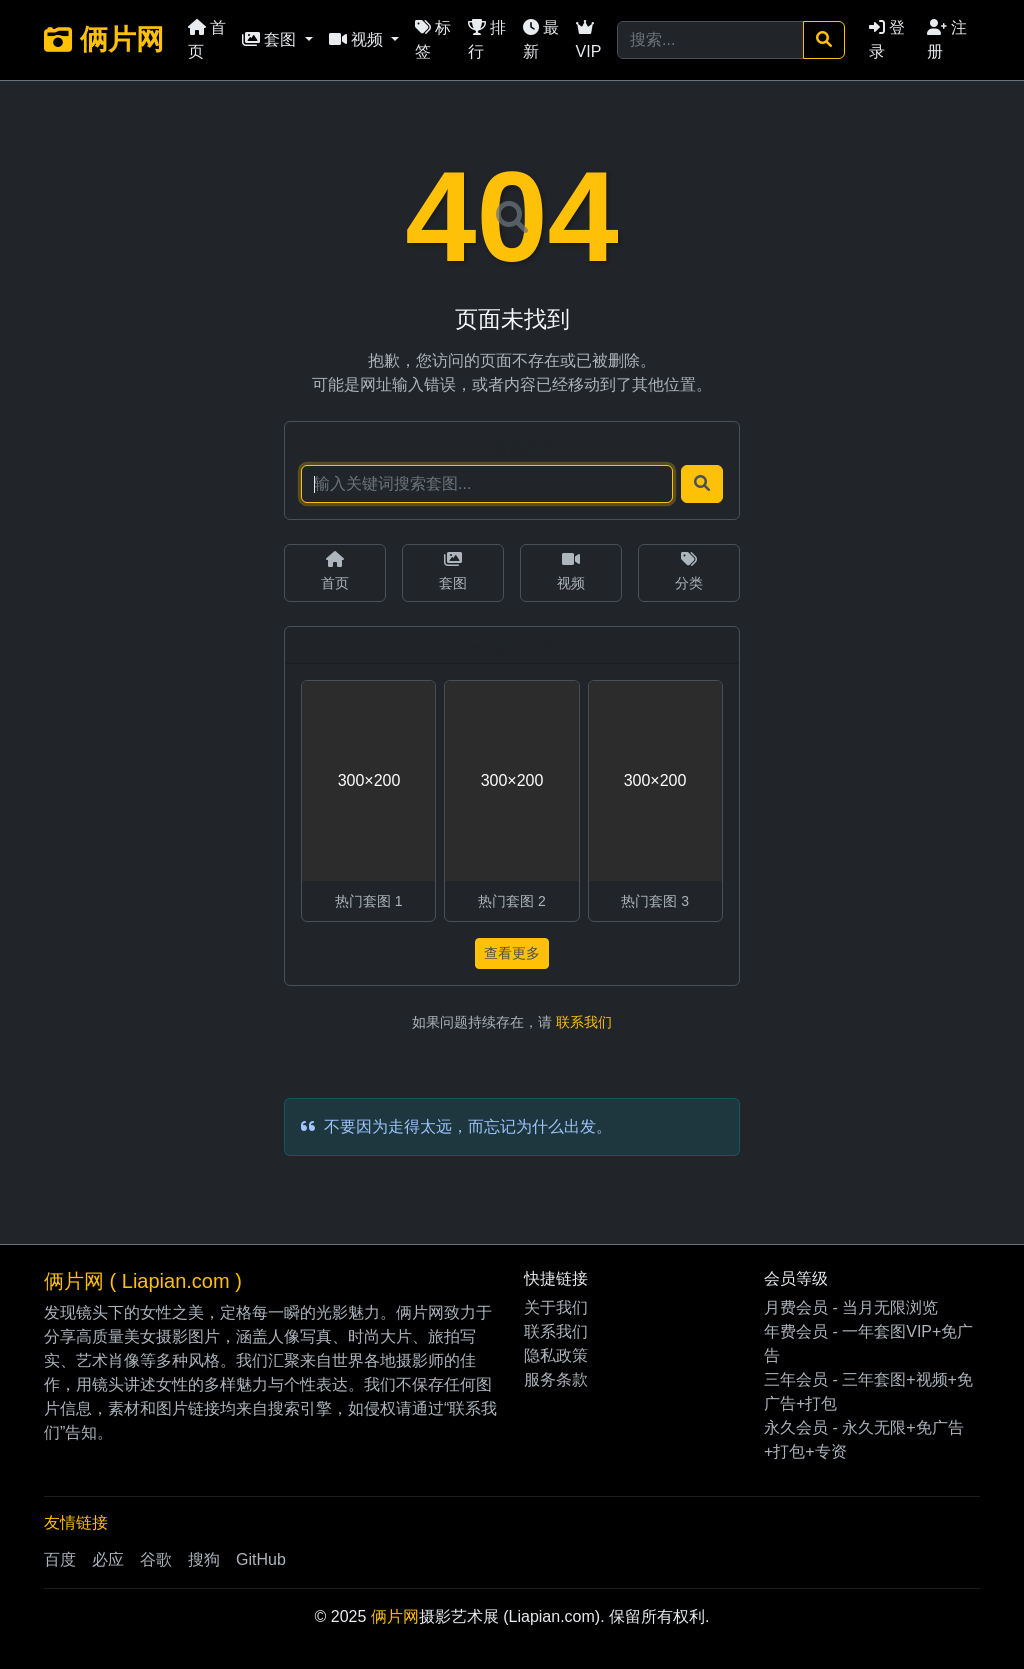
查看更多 (512, 953)
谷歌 (156, 1559)
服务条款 (556, 1379)
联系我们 (584, 1022)
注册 (947, 39)
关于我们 (556, 1307)
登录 (887, 39)
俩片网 (104, 39)
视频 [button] (358, 39)
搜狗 (204, 1559)
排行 (487, 39)
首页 (207, 39)
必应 (108, 1559)
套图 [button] (271, 39)
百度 (60, 1559)
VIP (589, 39)
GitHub (261, 1559)
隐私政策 (556, 1355)
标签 (433, 39)
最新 (541, 39)
